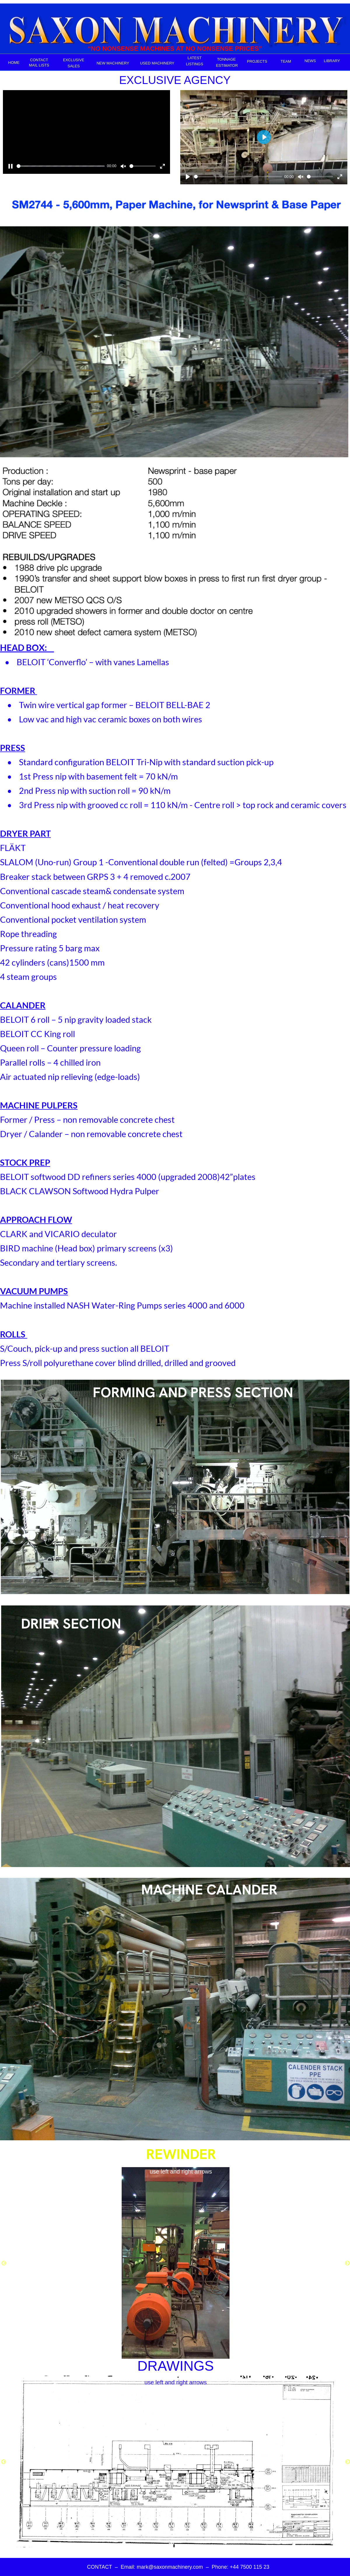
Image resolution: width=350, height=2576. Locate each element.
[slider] (61, 166)
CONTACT (39, 60)
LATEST (195, 58)
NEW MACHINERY (113, 63)
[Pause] (10, 166)
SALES (74, 66)
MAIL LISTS (39, 65)
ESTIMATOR (227, 65)
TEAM (286, 61)
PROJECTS (257, 61)
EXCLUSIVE (73, 60)
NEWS (310, 61)
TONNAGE (227, 59)
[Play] (187, 176)
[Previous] (4, 2263)
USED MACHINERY (157, 63)
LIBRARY (332, 61)
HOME (14, 62)
